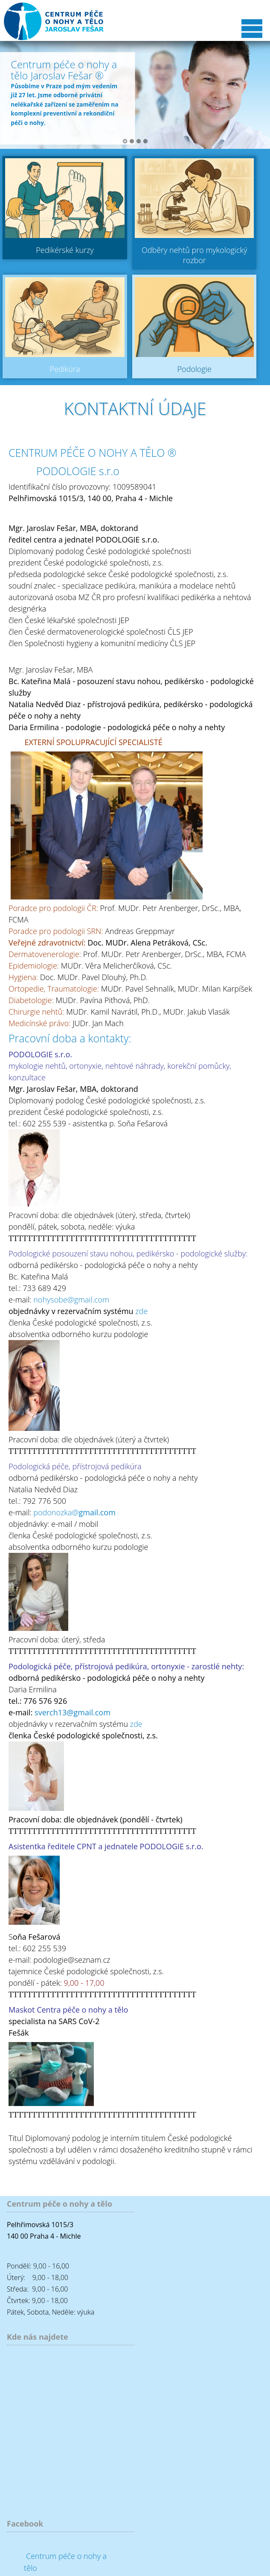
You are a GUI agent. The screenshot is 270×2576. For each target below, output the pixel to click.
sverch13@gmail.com (72, 1712)
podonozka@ (74, 1512)
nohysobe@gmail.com (71, 1299)
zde (141, 1311)
